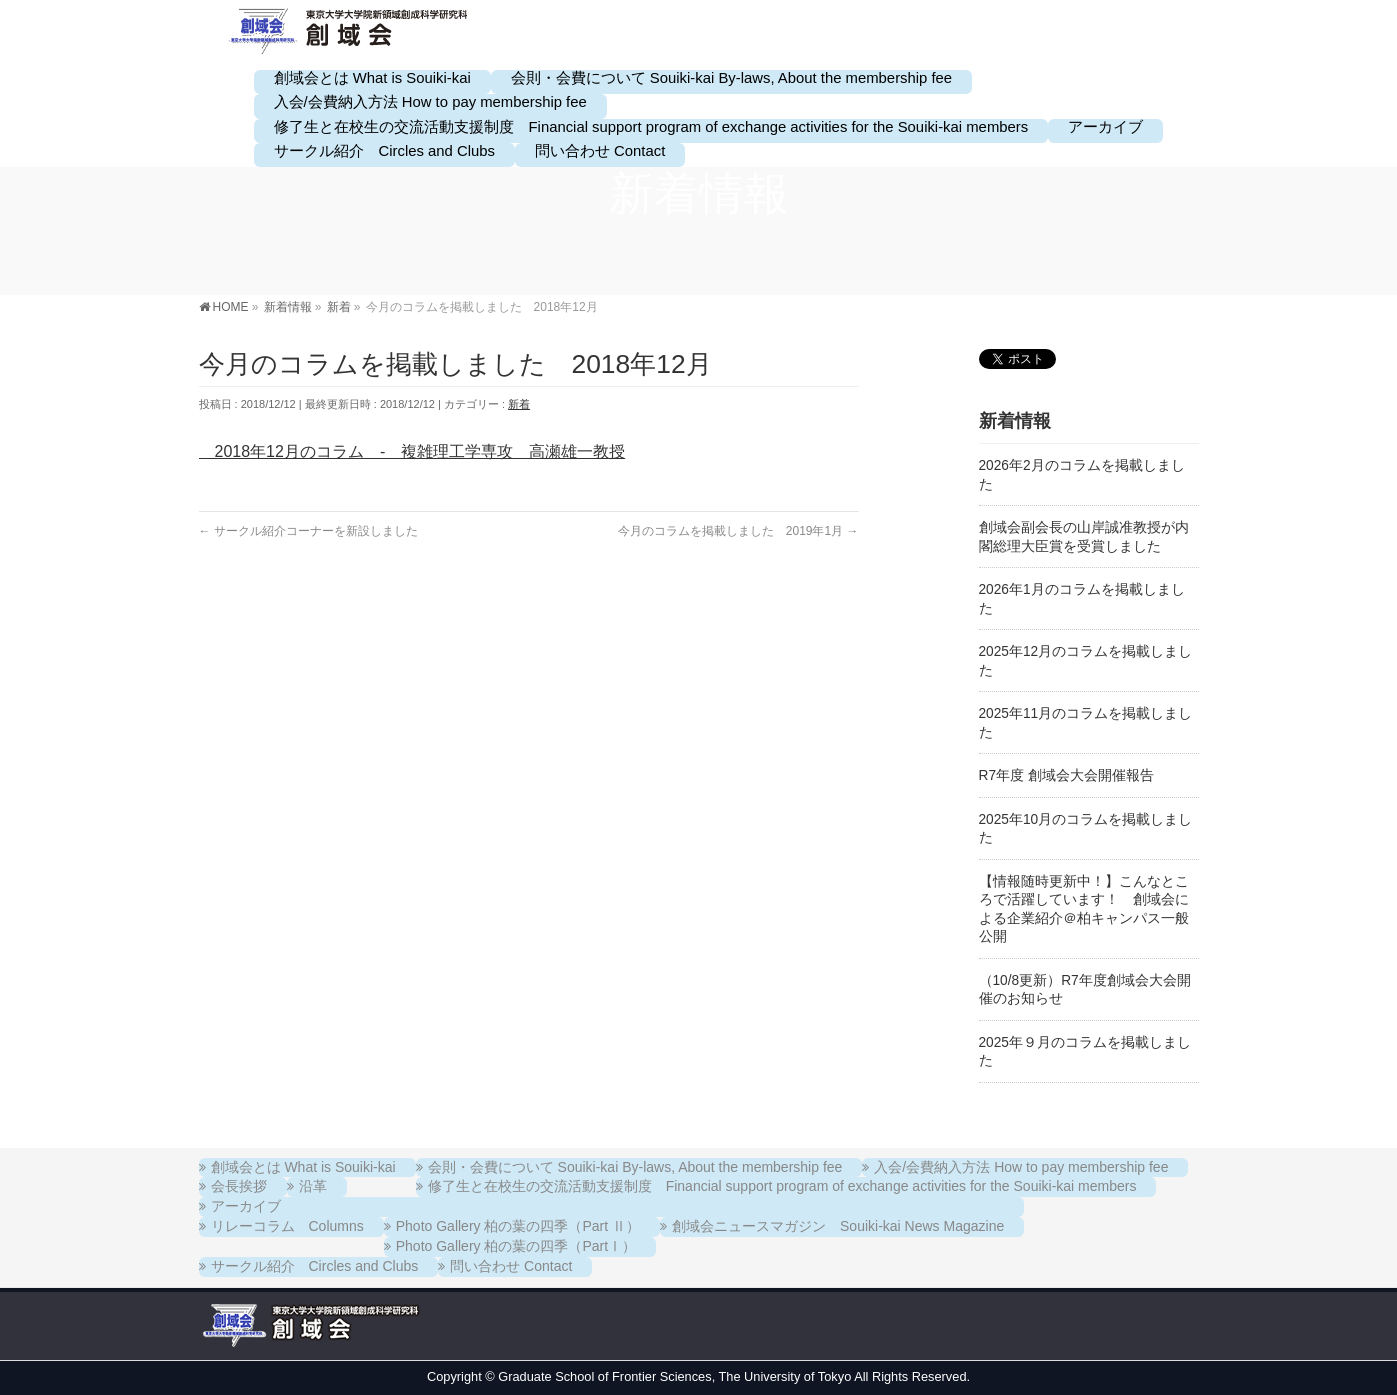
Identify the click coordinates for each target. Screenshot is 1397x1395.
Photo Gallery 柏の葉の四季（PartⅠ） (516, 1246)
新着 (519, 404)
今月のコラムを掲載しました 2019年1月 (738, 531)
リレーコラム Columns (287, 1226)
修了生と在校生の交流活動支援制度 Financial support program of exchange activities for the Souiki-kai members (782, 1186)
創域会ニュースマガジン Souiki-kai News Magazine (838, 1226)
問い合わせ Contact (511, 1266)
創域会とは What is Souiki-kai (303, 1167)
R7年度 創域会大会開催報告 (1066, 775)
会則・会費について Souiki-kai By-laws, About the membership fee (635, 1167)
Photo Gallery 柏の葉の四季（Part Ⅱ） (518, 1226)
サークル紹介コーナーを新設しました (308, 531)
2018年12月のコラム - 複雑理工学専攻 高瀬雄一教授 (412, 451)
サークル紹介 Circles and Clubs (315, 1266)
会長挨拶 (239, 1186)
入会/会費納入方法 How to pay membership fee (1021, 1167)
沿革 (313, 1186)
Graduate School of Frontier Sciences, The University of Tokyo (674, 1376)
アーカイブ (246, 1206)
